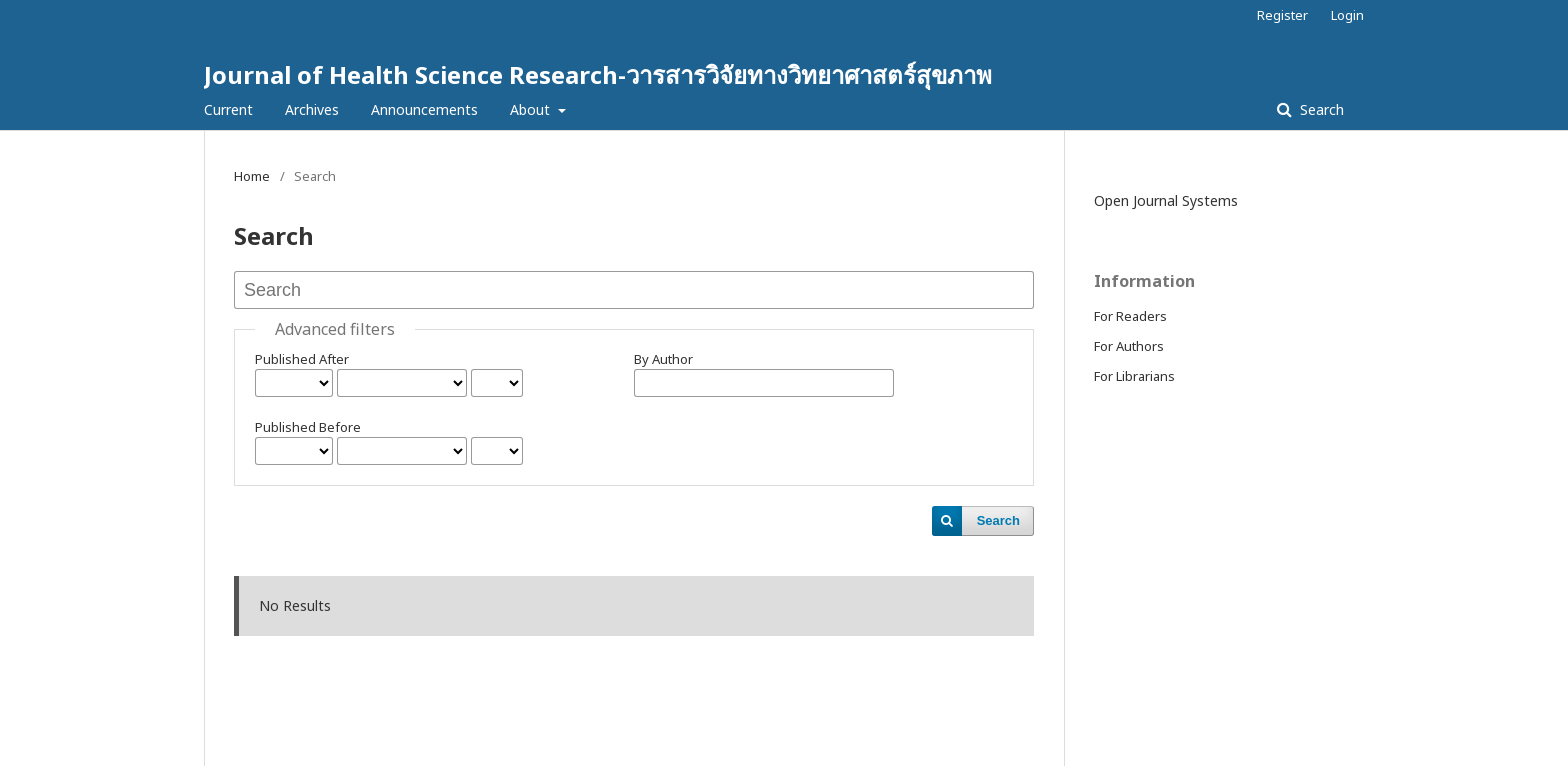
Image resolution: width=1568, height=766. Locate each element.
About (532, 109)
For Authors (1129, 346)
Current (228, 109)
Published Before (308, 427)
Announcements (424, 109)
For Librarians (1134, 376)
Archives (312, 109)
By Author (663, 359)
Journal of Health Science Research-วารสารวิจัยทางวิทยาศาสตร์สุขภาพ (598, 74)
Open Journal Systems (1166, 200)
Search (1320, 109)
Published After (302, 359)
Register (1282, 15)
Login (1347, 15)
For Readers (1130, 316)
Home (252, 176)
